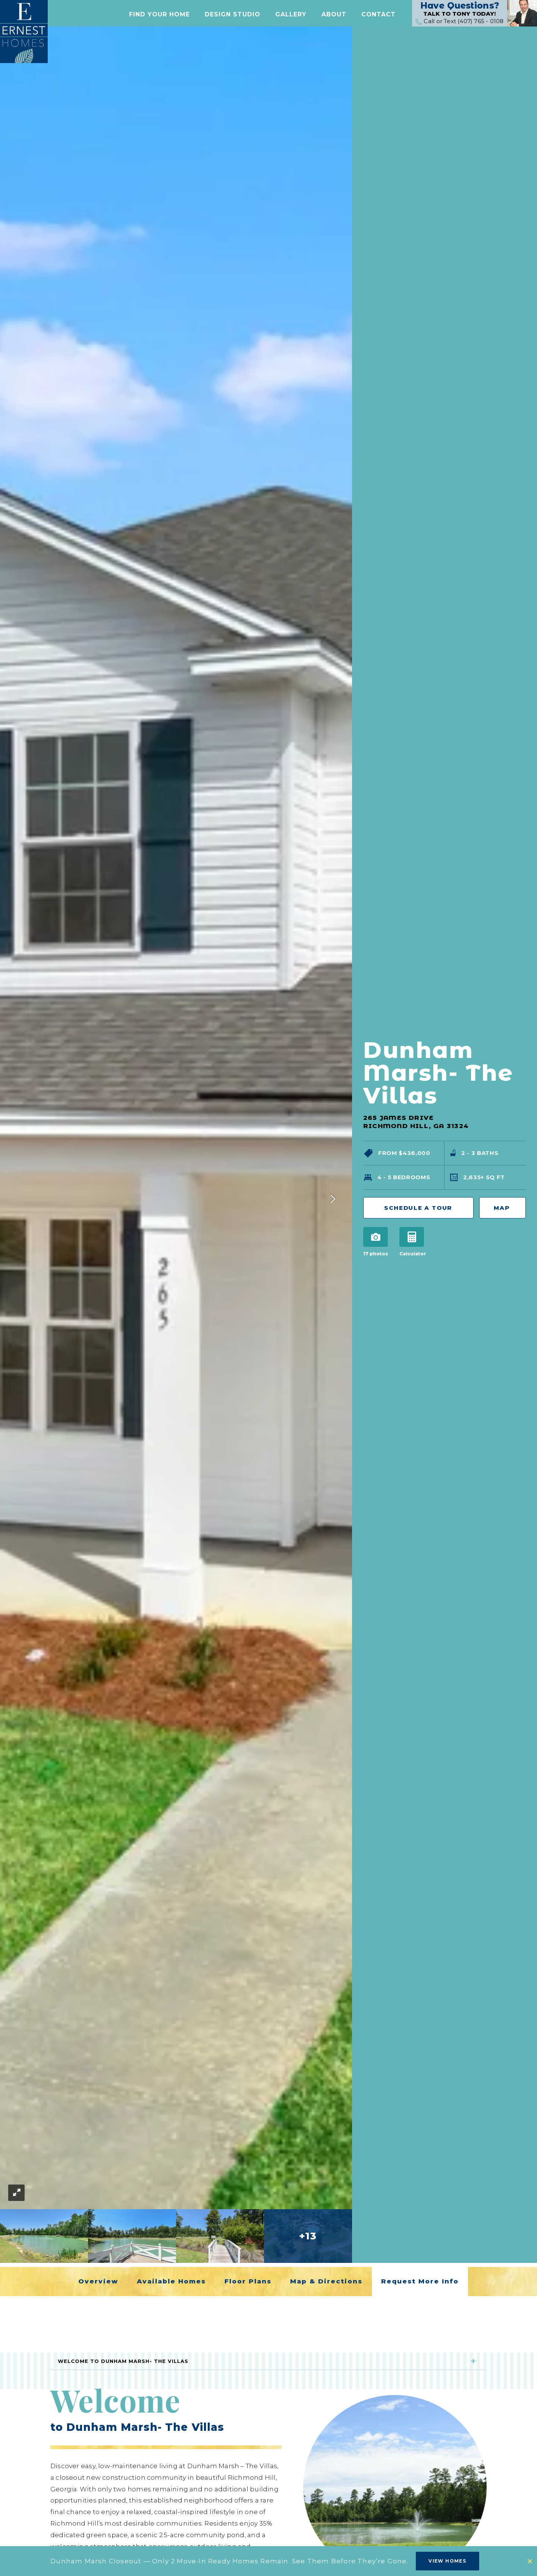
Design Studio (232, 16)
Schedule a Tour (418, 1207)
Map (498, 1207)
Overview (98, 2281)
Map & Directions (326, 2281)
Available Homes (171, 2281)
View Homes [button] (447, 2561)
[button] (159, 16)
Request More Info (420, 2281)
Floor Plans (247, 2281)
